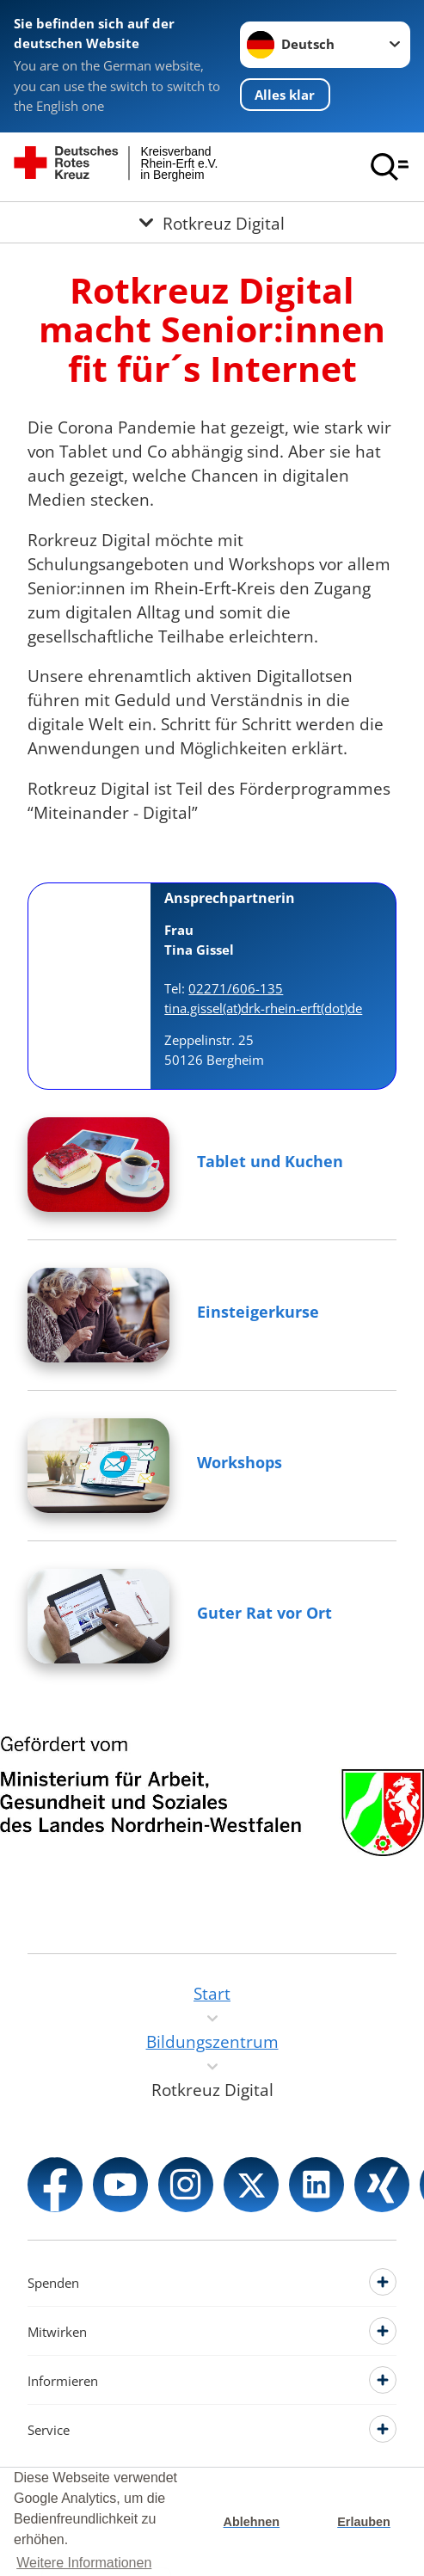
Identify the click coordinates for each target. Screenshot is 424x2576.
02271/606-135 (235, 988)
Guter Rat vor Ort (264, 1612)
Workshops (239, 1462)
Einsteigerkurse (258, 1311)
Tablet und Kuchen (270, 1161)
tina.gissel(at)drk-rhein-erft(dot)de (263, 1008)
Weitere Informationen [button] (83, 2562)
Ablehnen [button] (252, 2522)
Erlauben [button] (363, 2522)
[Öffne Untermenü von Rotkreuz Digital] (212, 222)
